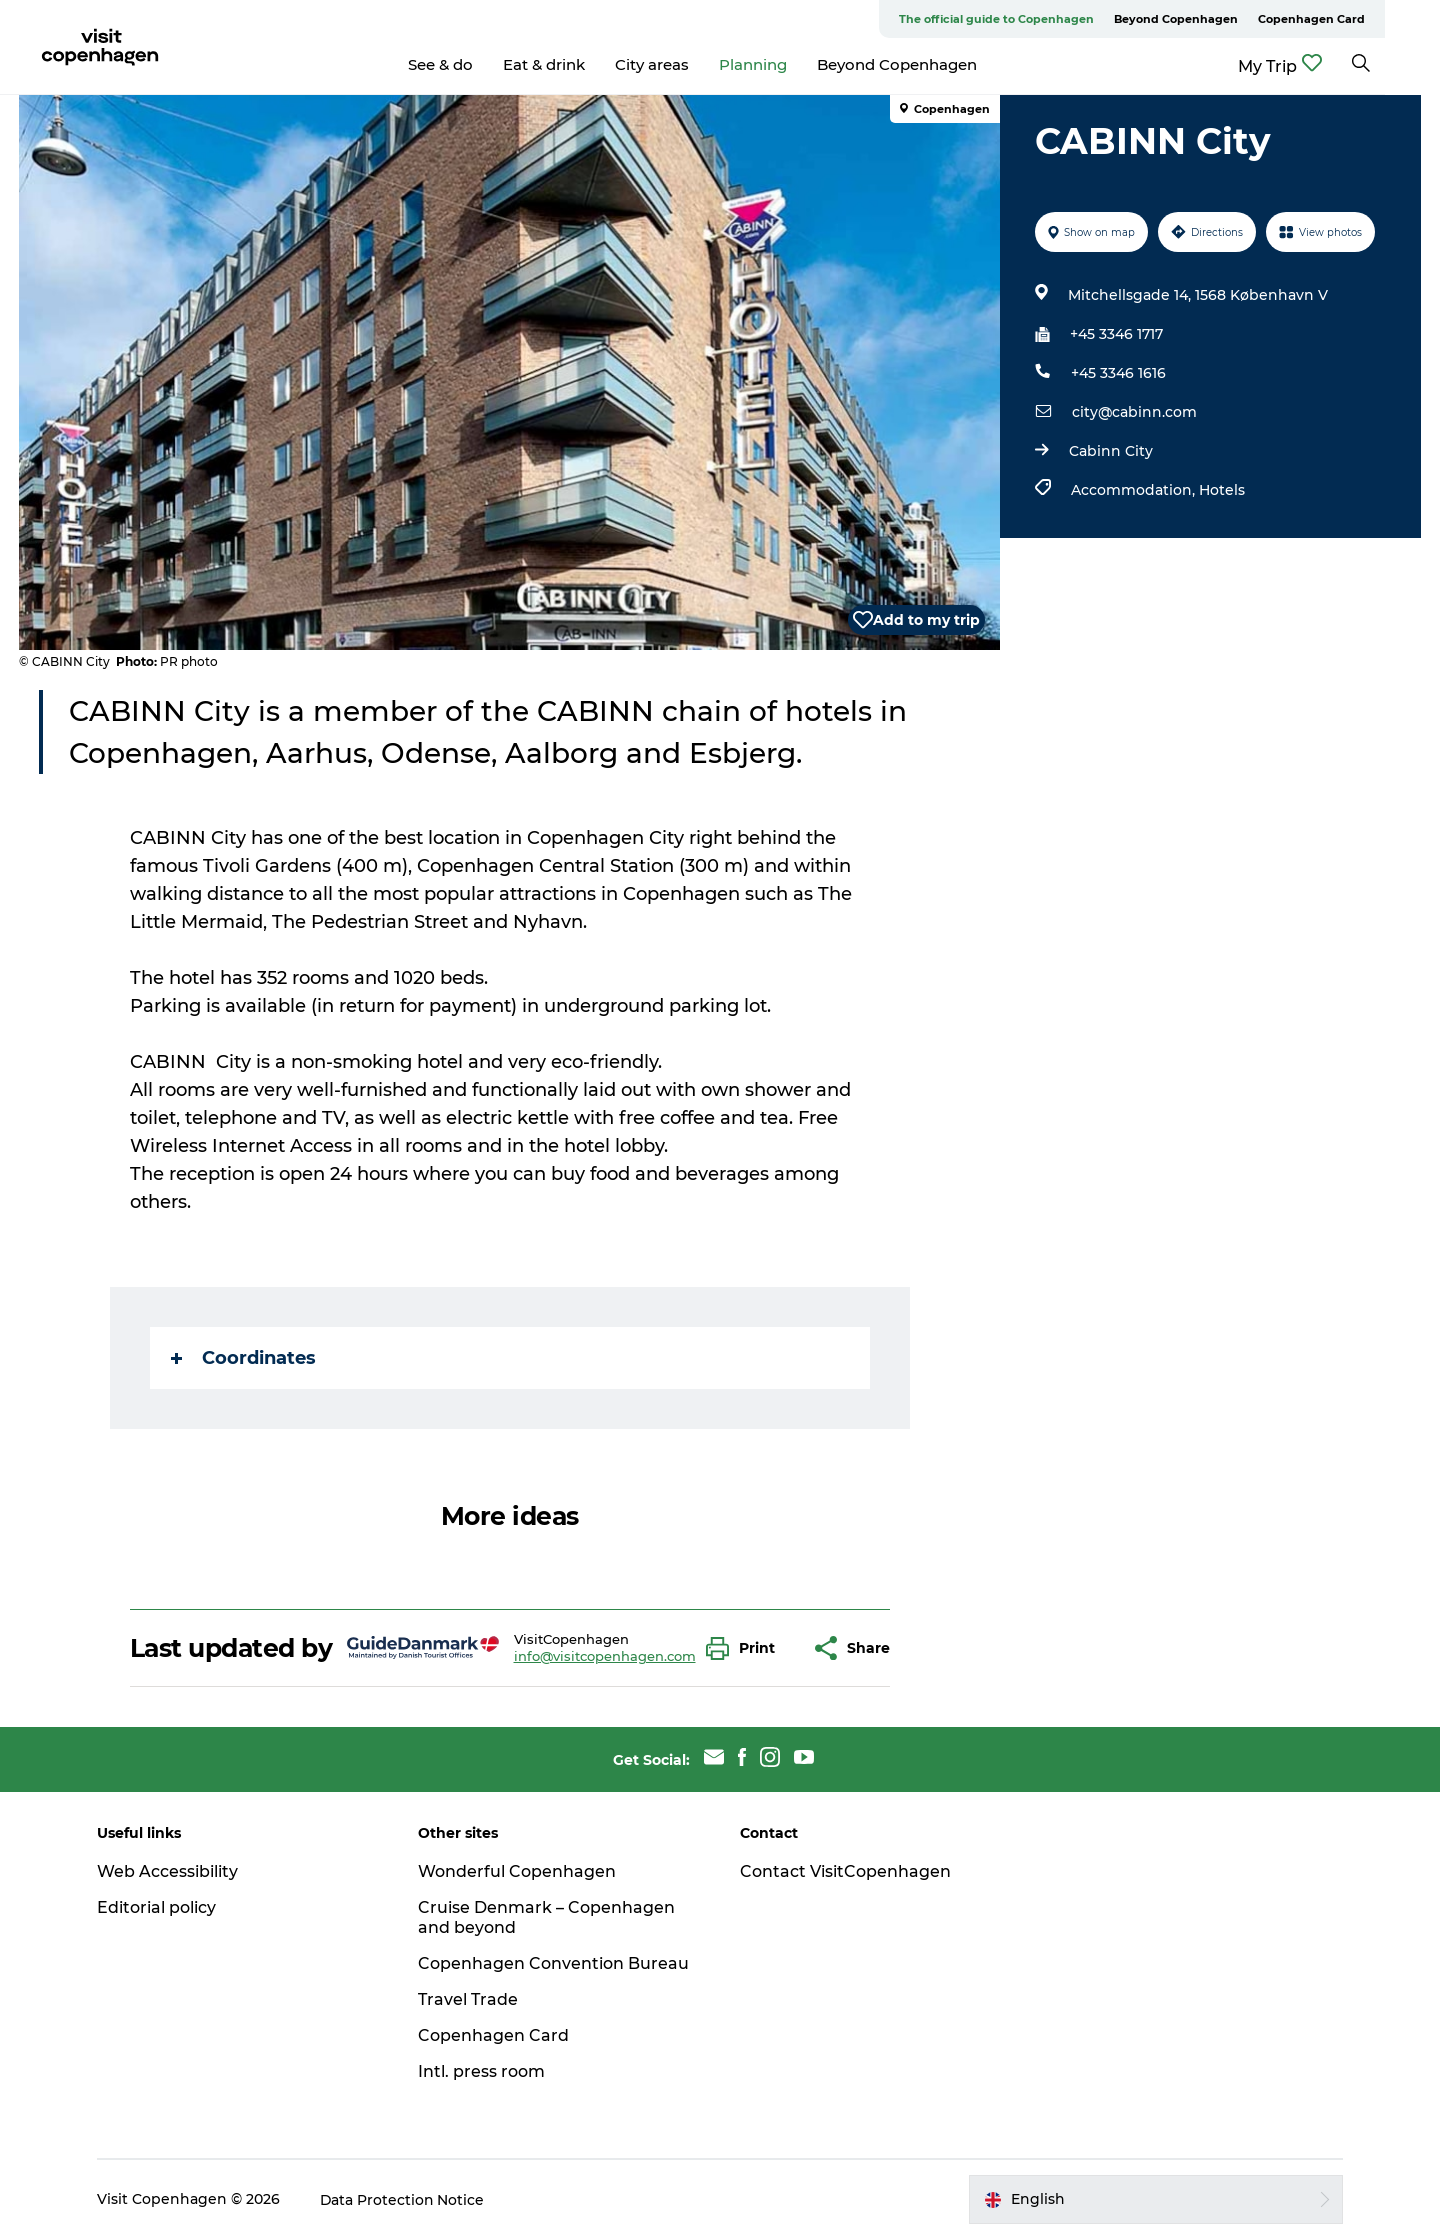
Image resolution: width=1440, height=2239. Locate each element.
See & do (468, 64)
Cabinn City (1111, 451)
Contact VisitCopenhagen (845, 1871)
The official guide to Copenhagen (1051, 19)
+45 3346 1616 (1118, 373)
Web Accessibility (170, 1871)
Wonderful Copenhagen (519, 1871)
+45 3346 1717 (1116, 334)
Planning (781, 64)
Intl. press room (483, 2071)
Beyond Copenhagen (1231, 19)
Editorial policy (159, 1907)
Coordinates (243, 1358)
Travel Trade (470, 1999)
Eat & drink (572, 64)
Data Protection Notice (406, 2199)
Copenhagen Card (1366, 19)
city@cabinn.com (1134, 412)
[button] (745, 1648)
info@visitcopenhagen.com (605, 1656)
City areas (680, 64)
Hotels (1222, 490)
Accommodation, (1135, 490)
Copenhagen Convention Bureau (555, 1963)
